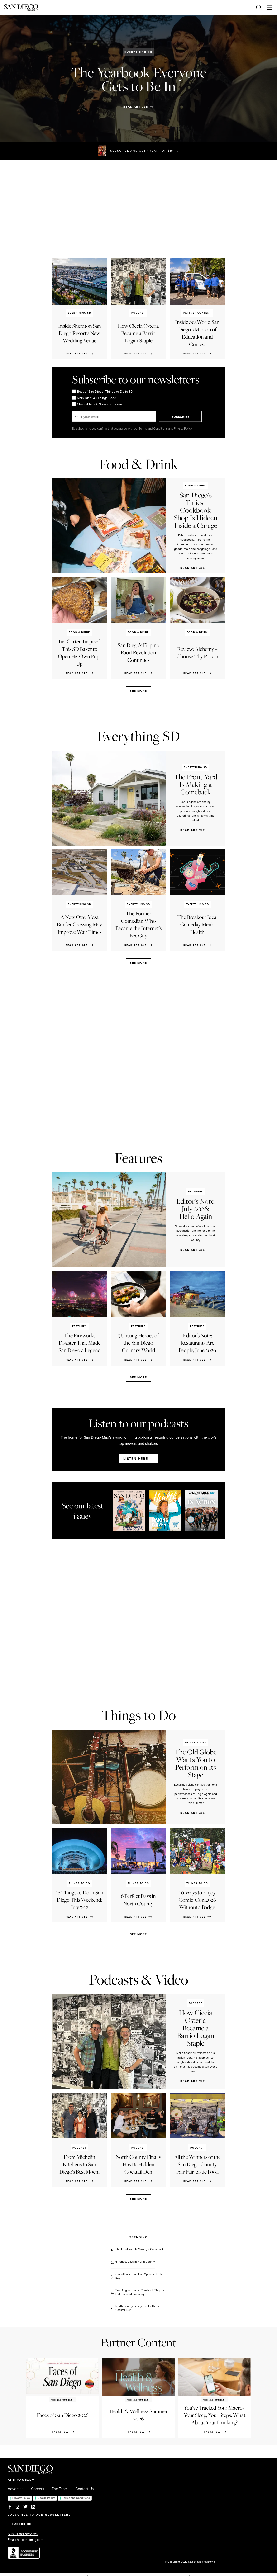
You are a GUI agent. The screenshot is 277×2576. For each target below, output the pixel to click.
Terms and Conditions (76, 2497)
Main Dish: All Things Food (94, 398)
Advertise (16, 2488)
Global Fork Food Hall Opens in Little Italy (139, 2276)
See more (138, 691)
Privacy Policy (21, 2497)
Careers (37, 2488)
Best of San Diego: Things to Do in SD (102, 391)
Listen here (135, 1458)
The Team (60, 2488)
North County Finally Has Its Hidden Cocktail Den (138, 2308)
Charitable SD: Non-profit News (97, 404)
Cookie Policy (46, 2497)
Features (138, 1158)
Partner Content (138, 2342)
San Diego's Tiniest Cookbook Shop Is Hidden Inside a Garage (139, 2292)
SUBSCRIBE (180, 416)
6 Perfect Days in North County (135, 2262)
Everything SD (138, 52)
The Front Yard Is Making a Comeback (139, 2249)
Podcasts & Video (138, 1979)
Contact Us (84, 2488)
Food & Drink (138, 464)
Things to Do (138, 1715)
